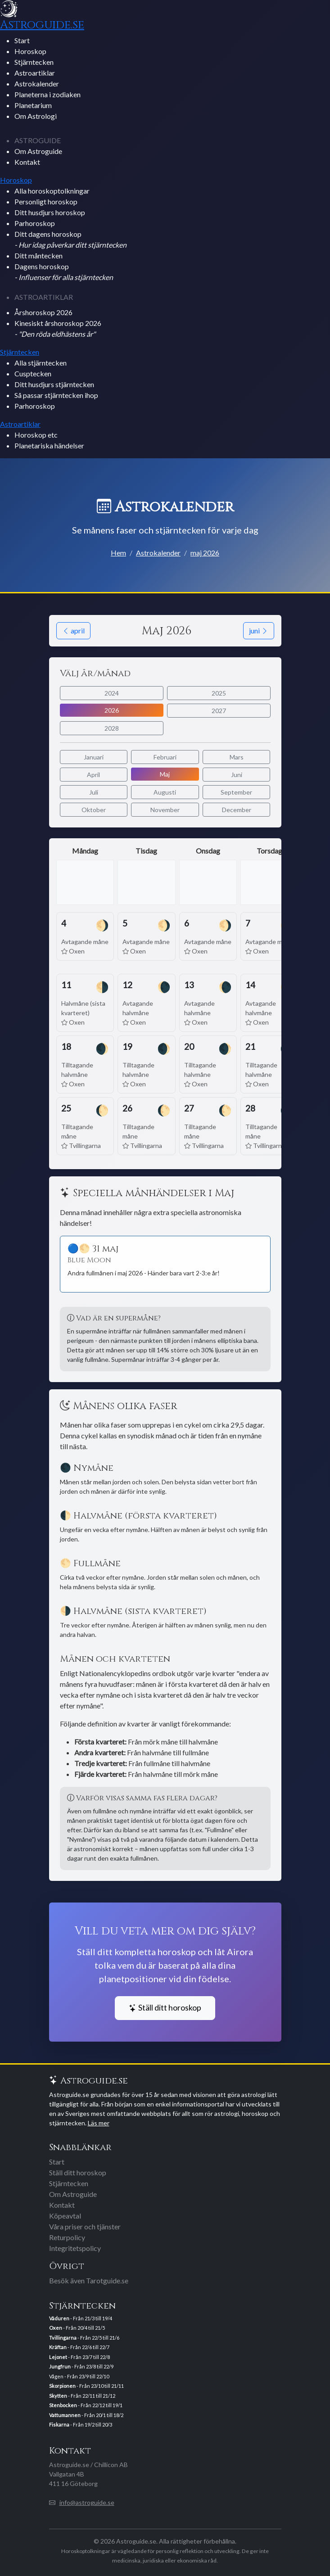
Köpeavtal (65, 2215)
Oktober (93, 809)
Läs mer (98, 2123)
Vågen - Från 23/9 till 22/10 (79, 2376)
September (236, 792)
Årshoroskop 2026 (43, 312)
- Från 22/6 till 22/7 (79, 2347)
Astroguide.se (42, 24)
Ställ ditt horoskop (165, 2007)
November (165, 809)
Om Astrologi (35, 116)
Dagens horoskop (63, 271)
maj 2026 (204, 552)
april (73, 630)
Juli (93, 792)
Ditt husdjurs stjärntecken (54, 384)
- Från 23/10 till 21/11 (86, 2386)
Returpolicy (67, 2237)
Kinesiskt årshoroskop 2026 (57, 328)
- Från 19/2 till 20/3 (80, 2424)
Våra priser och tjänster (85, 2226)
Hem (118, 552)
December (236, 809)
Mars (237, 757)
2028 (111, 728)
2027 (219, 710)
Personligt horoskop (45, 201)
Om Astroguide (38, 151)
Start (22, 40)
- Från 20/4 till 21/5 (77, 2328)
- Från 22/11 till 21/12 (82, 2396)
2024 (111, 693)
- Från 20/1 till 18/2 (86, 2415)
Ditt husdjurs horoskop (49, 212)
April (93, 774)
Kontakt (27, 162)
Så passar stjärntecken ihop (56, 395)
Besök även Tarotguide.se (88, 2280)
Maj (165, 774)
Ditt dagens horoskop (70, 239)
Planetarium (33, 105)
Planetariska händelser (49, 445)
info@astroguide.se (86, 2502)
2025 (219, 693)
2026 (111, 710)
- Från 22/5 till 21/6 (84, 2338)
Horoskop (30, 51)
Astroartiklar (34, 72)
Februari (165, 757)
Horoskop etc (36, 434)
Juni (236, 774)
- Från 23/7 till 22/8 (79, 2357)
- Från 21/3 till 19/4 (80, 2318)
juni (258, 630)
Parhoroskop (34, 223)
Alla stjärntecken (40, 362)
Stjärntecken (34, 62)
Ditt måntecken (38, 255)
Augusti (165, 792)
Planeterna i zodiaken (47, 94)
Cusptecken (32, 373)
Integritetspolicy (75, 2248)
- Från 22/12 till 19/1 (85, 2405)
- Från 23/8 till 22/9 (81, 2366)
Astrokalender (36, 83)
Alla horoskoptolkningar (52, 190)
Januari (94, 757)
